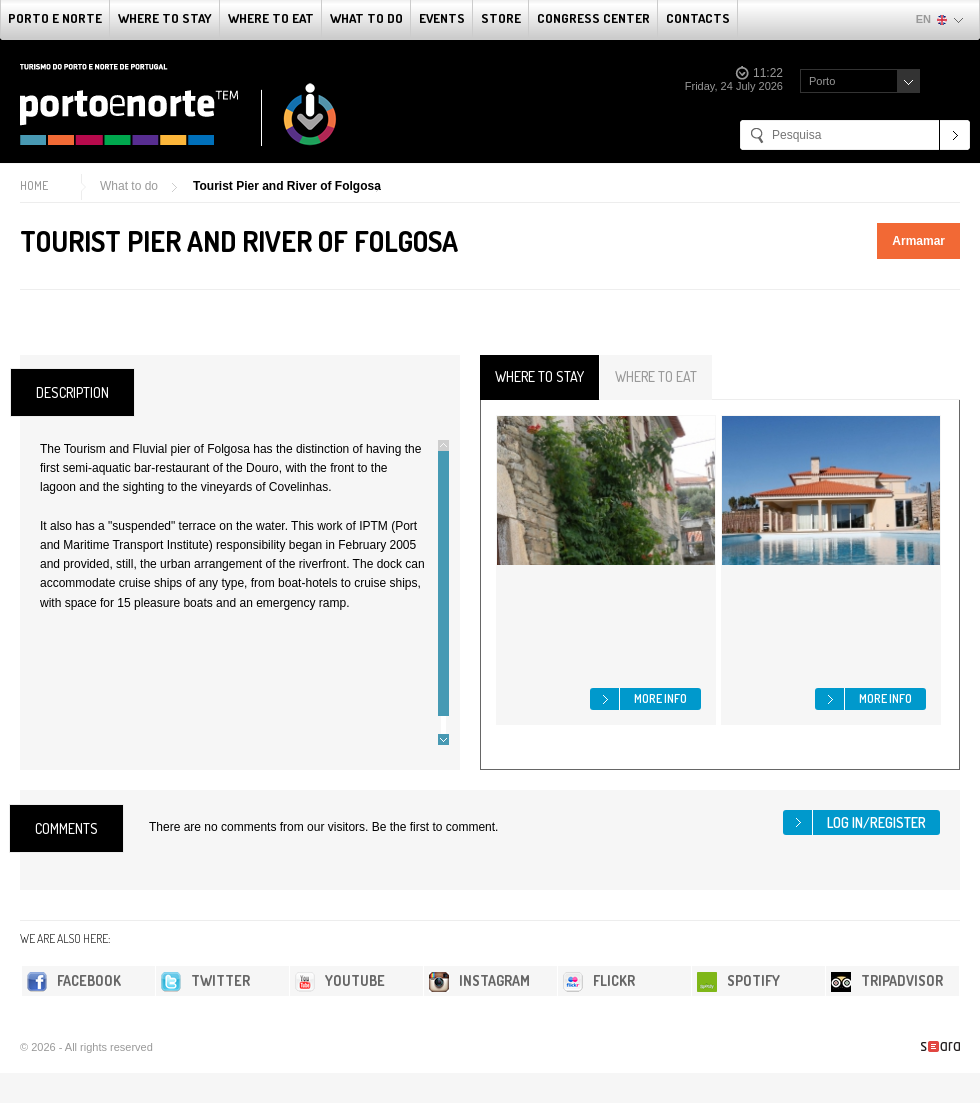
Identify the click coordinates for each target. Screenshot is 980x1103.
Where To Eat (271, 18)
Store (501, 18)
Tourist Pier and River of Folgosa (287, 186)
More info (660, 698)
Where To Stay (165, 18)
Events (442, 18)
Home (34, 185)
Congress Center (593, 18)
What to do (366, 18)
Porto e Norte (55, 18)
